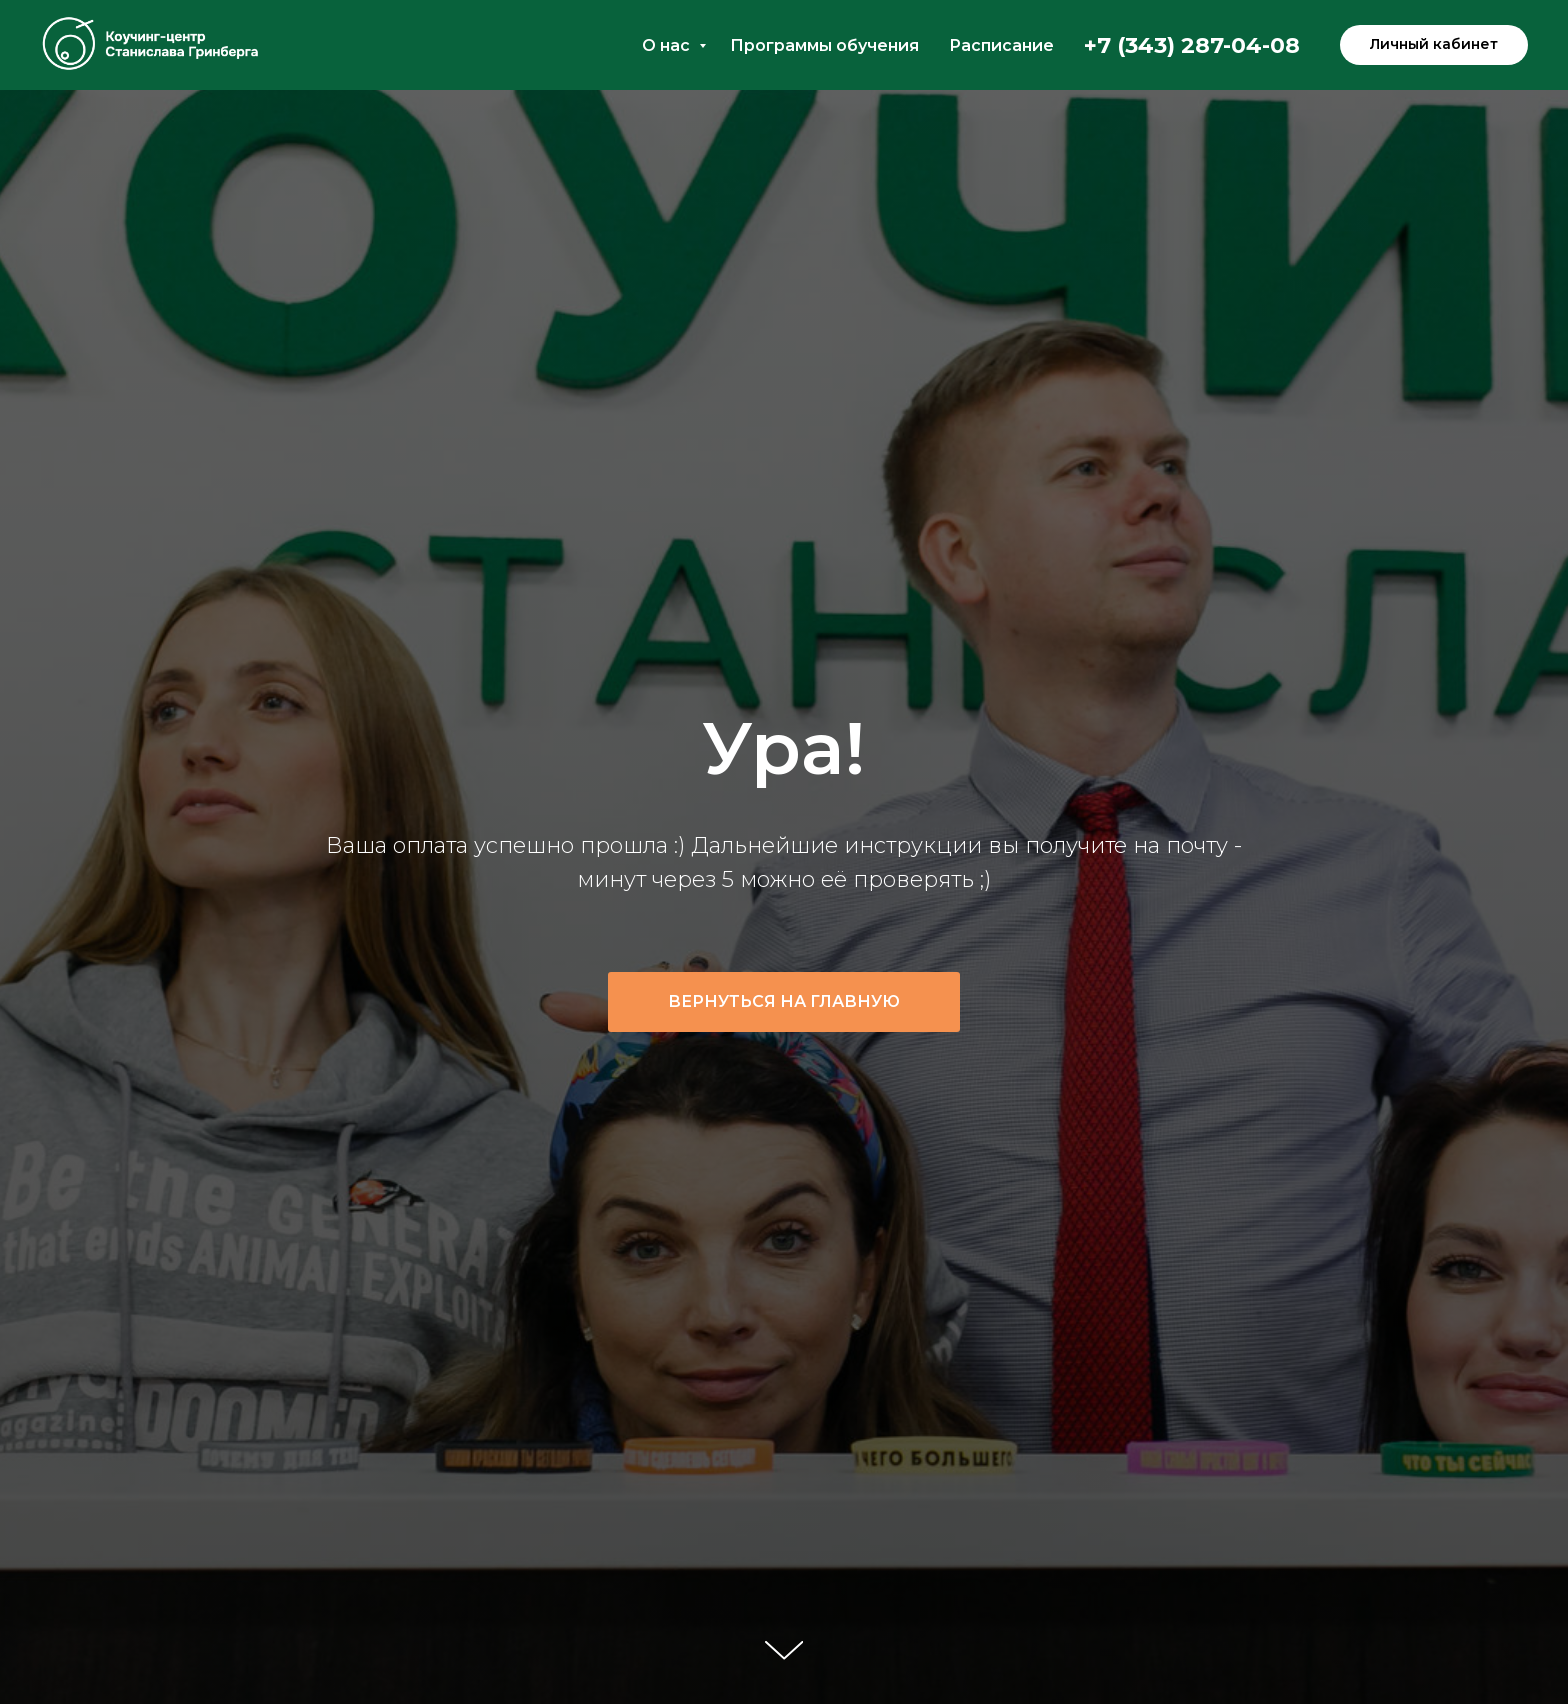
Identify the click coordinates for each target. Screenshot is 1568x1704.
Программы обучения (824, 45)
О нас (668, 45)
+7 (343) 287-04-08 (1192, 45)
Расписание (1001, 45)
